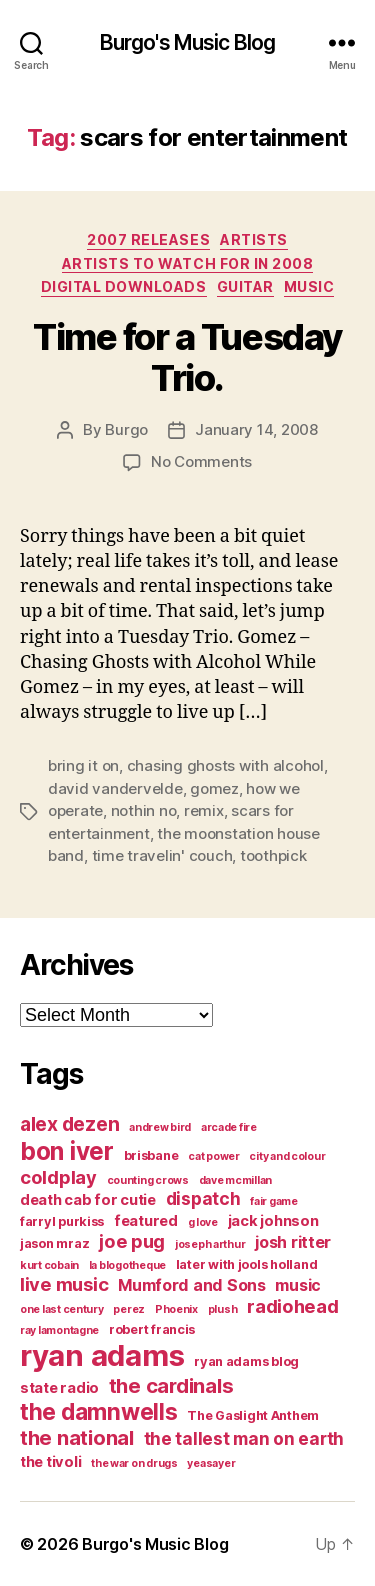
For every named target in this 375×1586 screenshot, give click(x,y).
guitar (245, 286)
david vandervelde (115, 788)
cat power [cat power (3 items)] (214, 1156)
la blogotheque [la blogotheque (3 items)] (127, 1265)
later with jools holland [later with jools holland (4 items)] (247, 1264)
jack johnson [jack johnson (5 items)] (273, 1221)
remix (204, 810)
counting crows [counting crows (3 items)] (148, 1180)
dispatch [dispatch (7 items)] (203, 1198)
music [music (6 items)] (298, 1285)
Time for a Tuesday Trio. (187, 357)
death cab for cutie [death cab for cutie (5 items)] (88, 1200)
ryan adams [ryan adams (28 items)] (102, 1355)
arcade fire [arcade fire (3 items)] (229, 1127)
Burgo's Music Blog (187, 42)
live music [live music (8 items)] (64, 1284)
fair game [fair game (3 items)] (274, 1201)
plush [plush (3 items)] (223, 1309)
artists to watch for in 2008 (187, 263)
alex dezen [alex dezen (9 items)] (69, 1124)
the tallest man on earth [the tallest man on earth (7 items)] (244, 1438)
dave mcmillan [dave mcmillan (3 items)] (236, 1180)
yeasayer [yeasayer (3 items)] (211, 1463)
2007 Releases (148, 239)
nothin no (144, 810)
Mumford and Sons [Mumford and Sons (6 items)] (192, 1285)
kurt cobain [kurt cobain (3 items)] (49, 1265)
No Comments (201, 461)
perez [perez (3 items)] (129, 1309)
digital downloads (124, 286)
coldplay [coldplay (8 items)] (58, 1177)
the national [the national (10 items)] (77, 1437)
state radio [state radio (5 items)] (59, 1388)
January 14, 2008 (256, 429)
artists (254, 239)
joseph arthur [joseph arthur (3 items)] (210, 1244)
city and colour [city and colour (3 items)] (287, 1156)
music (309, 286)
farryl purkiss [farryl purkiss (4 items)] (62, 1221)
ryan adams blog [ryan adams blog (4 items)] (246, 1361)
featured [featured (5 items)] (146, 1221)
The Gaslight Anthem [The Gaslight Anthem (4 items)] (253, 1415)
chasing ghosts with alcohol (225, 765)
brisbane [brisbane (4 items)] (151, 1155)
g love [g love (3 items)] (203, 1222)
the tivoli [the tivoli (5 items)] (50, 1462)
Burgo (126, 429)
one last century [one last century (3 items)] (62, 1309)
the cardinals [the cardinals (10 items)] (171, 1385)
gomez (214, 788)
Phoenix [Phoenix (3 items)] (176, 1309)
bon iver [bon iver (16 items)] (67, 1151)
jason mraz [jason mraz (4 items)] (54, 1243)
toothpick (273, 855)
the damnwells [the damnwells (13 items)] (99, 1411)
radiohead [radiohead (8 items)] (293, 1306)
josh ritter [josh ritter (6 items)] (293, 1242)
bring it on (83, 765)
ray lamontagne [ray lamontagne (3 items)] (59, 1330)
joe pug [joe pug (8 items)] (132, 1241)
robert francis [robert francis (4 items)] (152, 1329)
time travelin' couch (162, 855)
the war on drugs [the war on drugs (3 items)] (134, 1463)
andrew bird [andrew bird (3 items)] (160, 1127)
